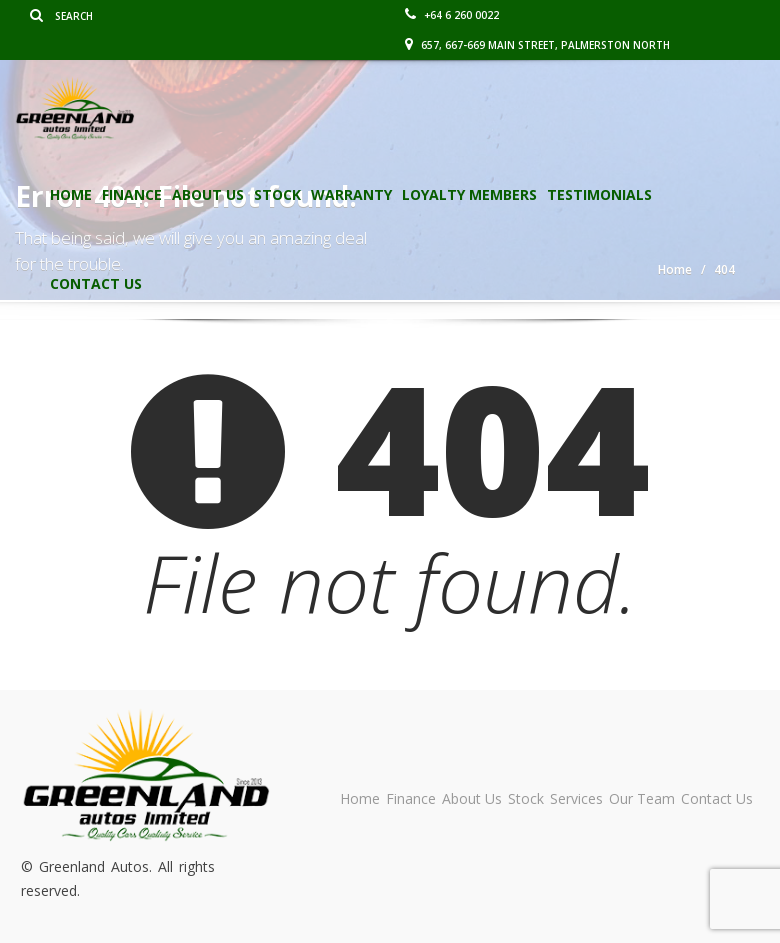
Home (71, 194)
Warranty (351, 194)
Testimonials (599, 194)
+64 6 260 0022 (452, 15)
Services (576, 798)
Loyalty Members (469, 194)
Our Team (642, 798)
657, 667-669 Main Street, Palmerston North (537, 45)
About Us (208, 194)
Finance (132, 194)
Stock (277, 194)
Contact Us (96, 283)
